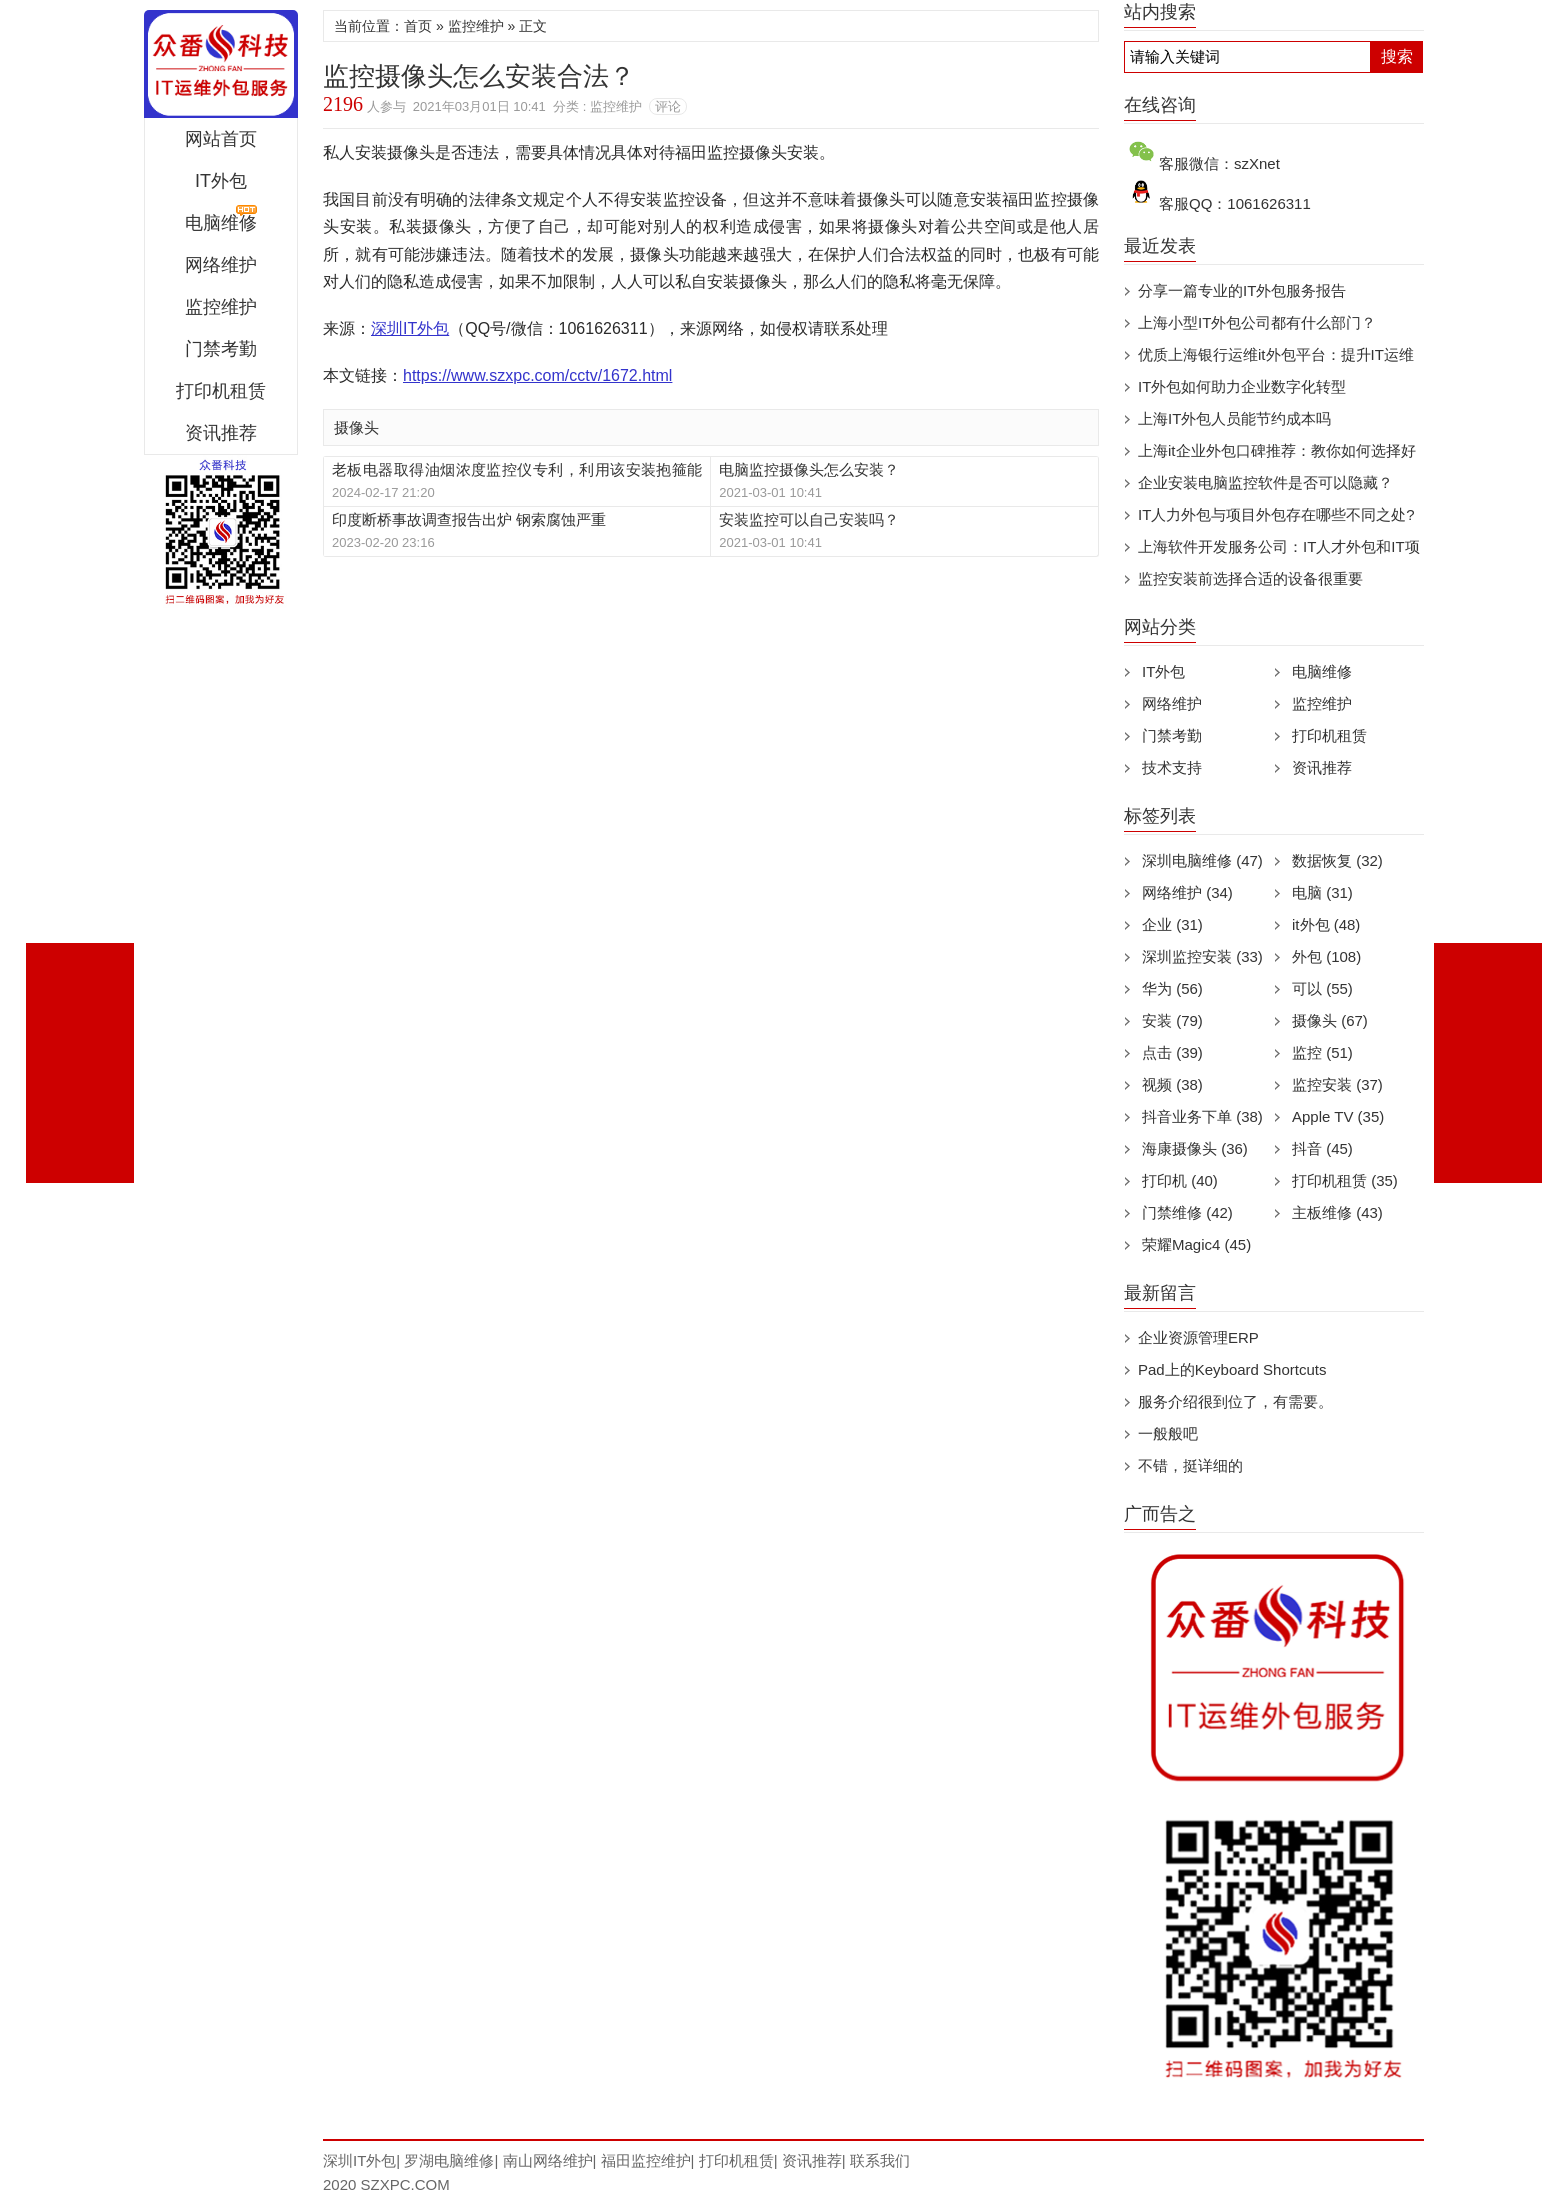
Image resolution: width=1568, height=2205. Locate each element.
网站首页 (221, 139)
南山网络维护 (548, 2160)
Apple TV (1338, 1116)
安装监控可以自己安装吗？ (809, 519)
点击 (1172, 1052)
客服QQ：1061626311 (1235, 203)
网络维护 (221, 265)
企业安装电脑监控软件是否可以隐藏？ (1265, 482)
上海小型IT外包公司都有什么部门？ (1257, 322)
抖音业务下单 (1202, 1116)
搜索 (1397, 56)
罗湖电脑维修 (449, 2160)
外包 (1326, 956)
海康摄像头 (1195, 1148)
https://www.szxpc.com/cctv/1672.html (537, 375)
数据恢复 (1337, 860)
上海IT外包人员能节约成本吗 (1234, 418)
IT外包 (221, 181)
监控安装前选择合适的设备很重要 (1250, 578)
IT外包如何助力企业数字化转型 (1242, 386)
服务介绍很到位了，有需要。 (1235, 1401)
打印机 (1180, 1180)
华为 (1172, 988)
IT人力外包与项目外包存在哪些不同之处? (1276, 514)
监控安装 (1337, 1084)
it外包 (1326, 924)
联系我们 (880, 2160)
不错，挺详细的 (1190, 1465)
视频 (1172, 1084)
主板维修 (1337, 1212)
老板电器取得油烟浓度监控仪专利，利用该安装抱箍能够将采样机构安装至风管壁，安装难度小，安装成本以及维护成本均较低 (517, 470)
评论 (668, 106)
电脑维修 (1322, 671)
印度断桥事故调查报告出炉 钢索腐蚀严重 (469, 519)
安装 (1172, 1020)
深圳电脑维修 (1202, 860)
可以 (1322, 988)
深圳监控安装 (1202, 956)
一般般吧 (1168, 1433)
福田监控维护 (646, 2160)
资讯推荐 (221, 433)
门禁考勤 (221, 349)
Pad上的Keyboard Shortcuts (1232, 1369)
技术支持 (1172, 767)
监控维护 (221, 307)
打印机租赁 (221, 391)
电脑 (1322, 892)
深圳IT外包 (221, 64)
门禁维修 (1187, 1212)
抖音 (1322, 1148)
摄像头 (356, 427)
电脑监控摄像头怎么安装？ (809, 469)
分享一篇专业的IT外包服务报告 (1242, 290)
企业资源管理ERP (1198, 1337)
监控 (1322, 1052)
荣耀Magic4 (1196, 1244)
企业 (1172, 924)
